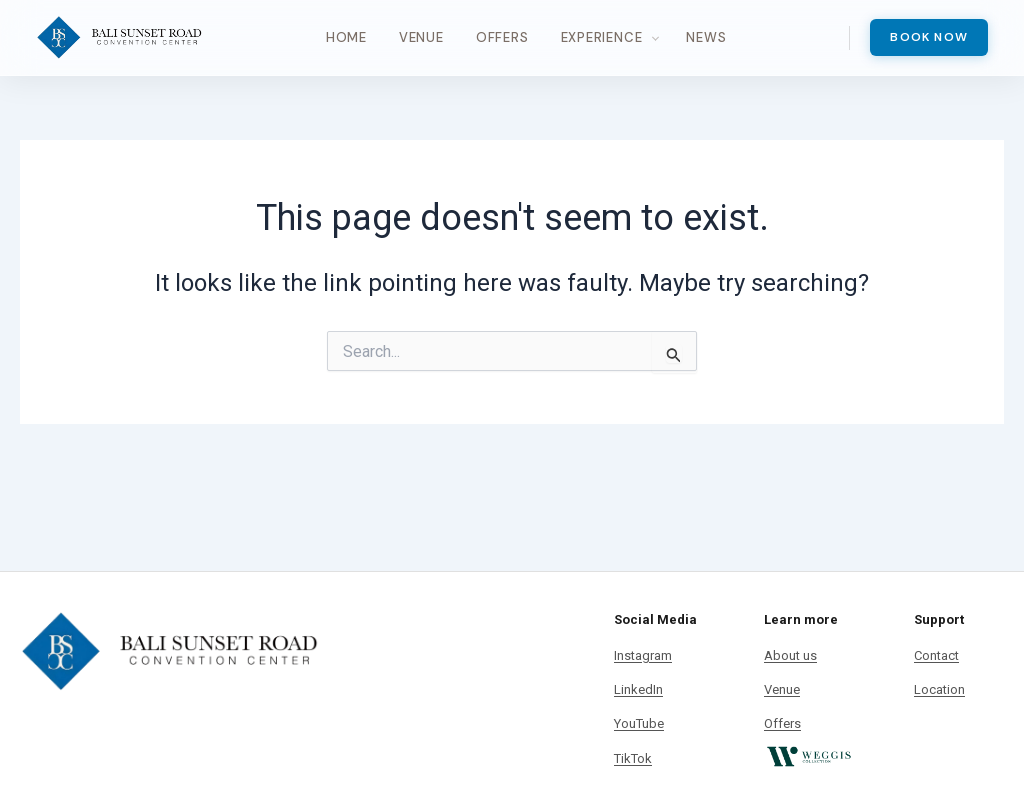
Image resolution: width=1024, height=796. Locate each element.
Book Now (929, 37)
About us (790, 655)
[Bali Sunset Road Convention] (119, 38)
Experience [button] (602, 37)
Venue (421, 37)
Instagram (643, 655)
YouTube (639, 723)
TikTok (633, 758)
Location (939, 689)
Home (346, 37)
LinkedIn (638, 689)
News (706, 37)
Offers (502, 37)
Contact (936, 655)
